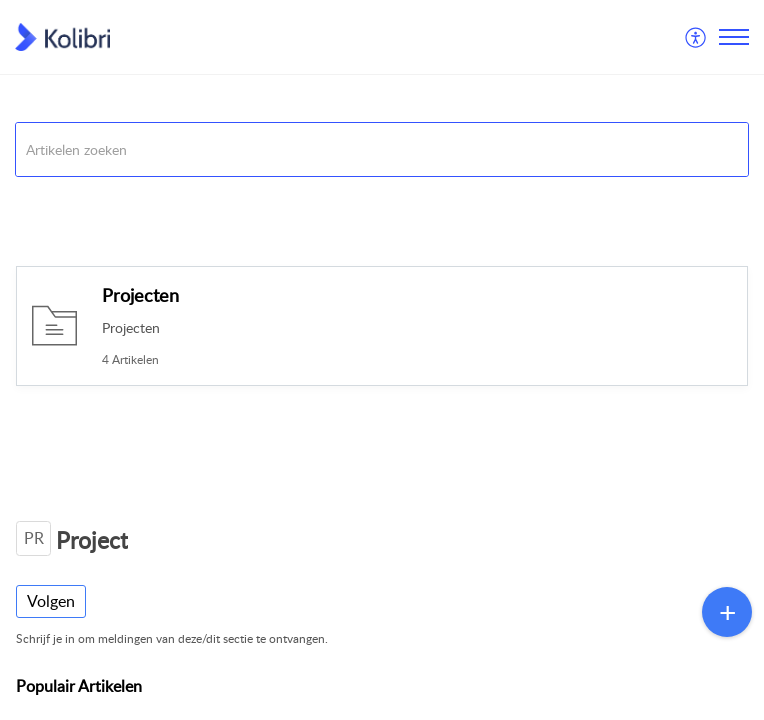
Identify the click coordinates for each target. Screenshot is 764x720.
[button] (696, 37)
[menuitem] (696, 37)
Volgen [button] (51, 601)
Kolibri (34, 201)
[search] (382, 149)
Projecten (140, 295)
